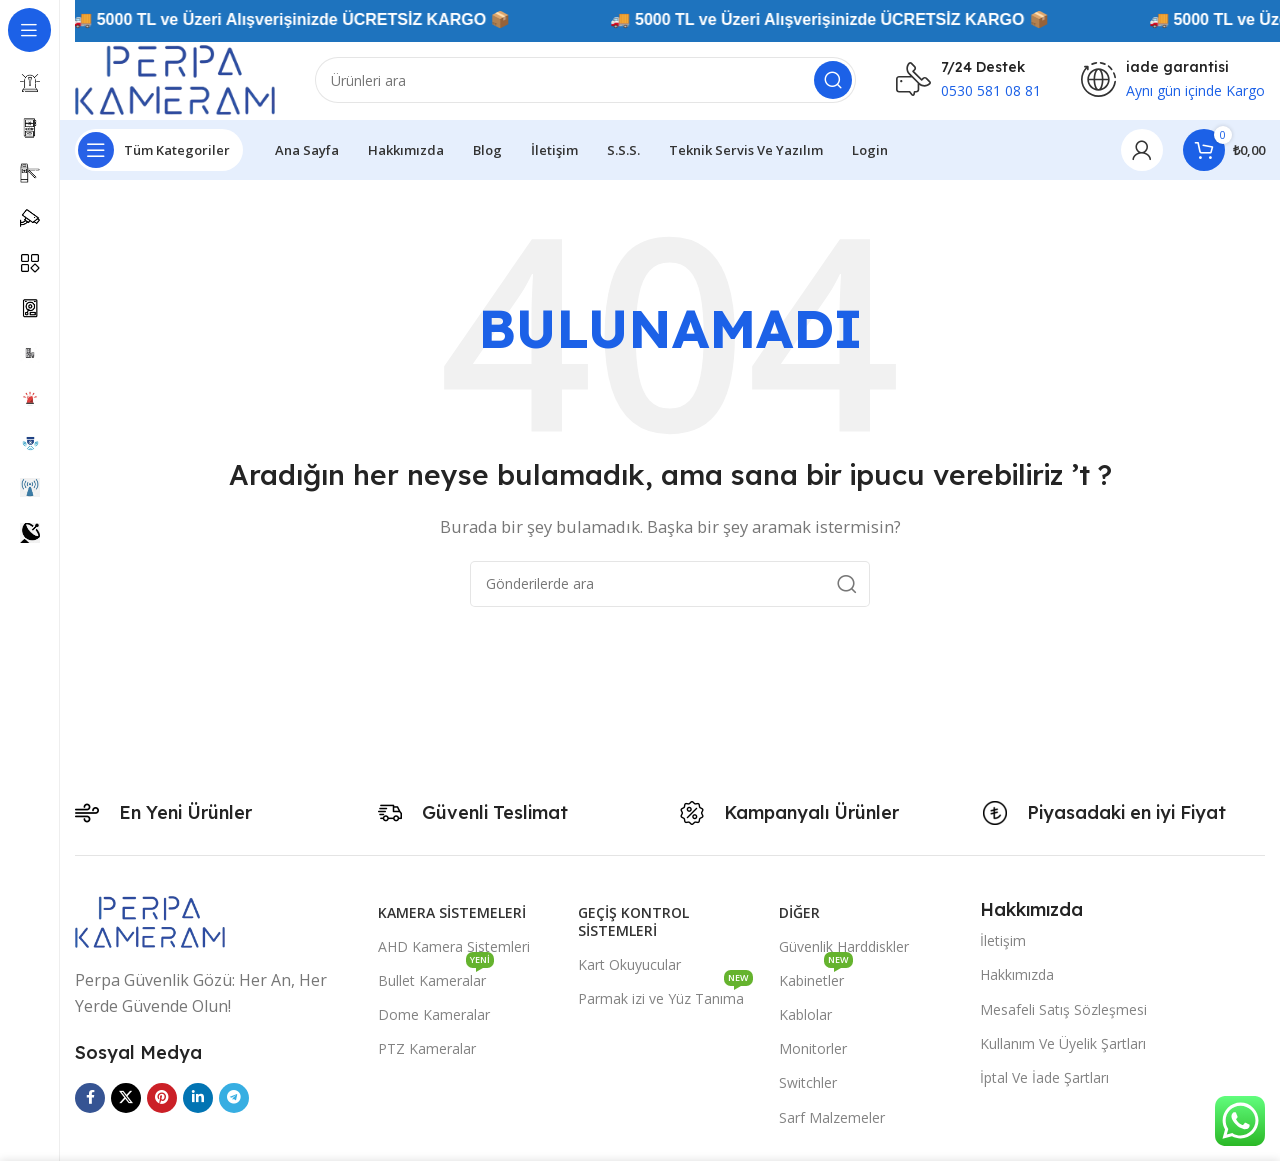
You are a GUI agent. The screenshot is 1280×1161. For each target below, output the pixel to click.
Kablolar (805, 1014)
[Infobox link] (968, 80)
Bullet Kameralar (436, 977)
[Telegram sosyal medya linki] (234, 1098)
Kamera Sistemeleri (452, 912)
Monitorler (813, 1048)
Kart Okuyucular (629, 964)
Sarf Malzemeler (832, 1117)
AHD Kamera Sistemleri (454, 946)
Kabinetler (816, 977)
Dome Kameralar (434, 1014)
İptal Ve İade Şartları (1044, 1077)
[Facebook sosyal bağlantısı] (90, 1098)
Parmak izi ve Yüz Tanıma (665, 995)
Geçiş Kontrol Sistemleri (633, 921)
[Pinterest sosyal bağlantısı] (162, 1098)
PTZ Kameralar (427, 1048)
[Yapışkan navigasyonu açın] (159, 150)
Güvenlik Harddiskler (844, 946)
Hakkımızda (1017, 974)
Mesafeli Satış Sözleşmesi (1063, 1009)
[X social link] (126, 1098)
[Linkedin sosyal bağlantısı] (198, 1098)
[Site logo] (175, 78)
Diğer (799, 912)
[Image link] (150, 920)
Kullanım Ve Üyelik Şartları (1063, 1043)
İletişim (1003, 940)
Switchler (808, 1082)
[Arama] (585, 80)
